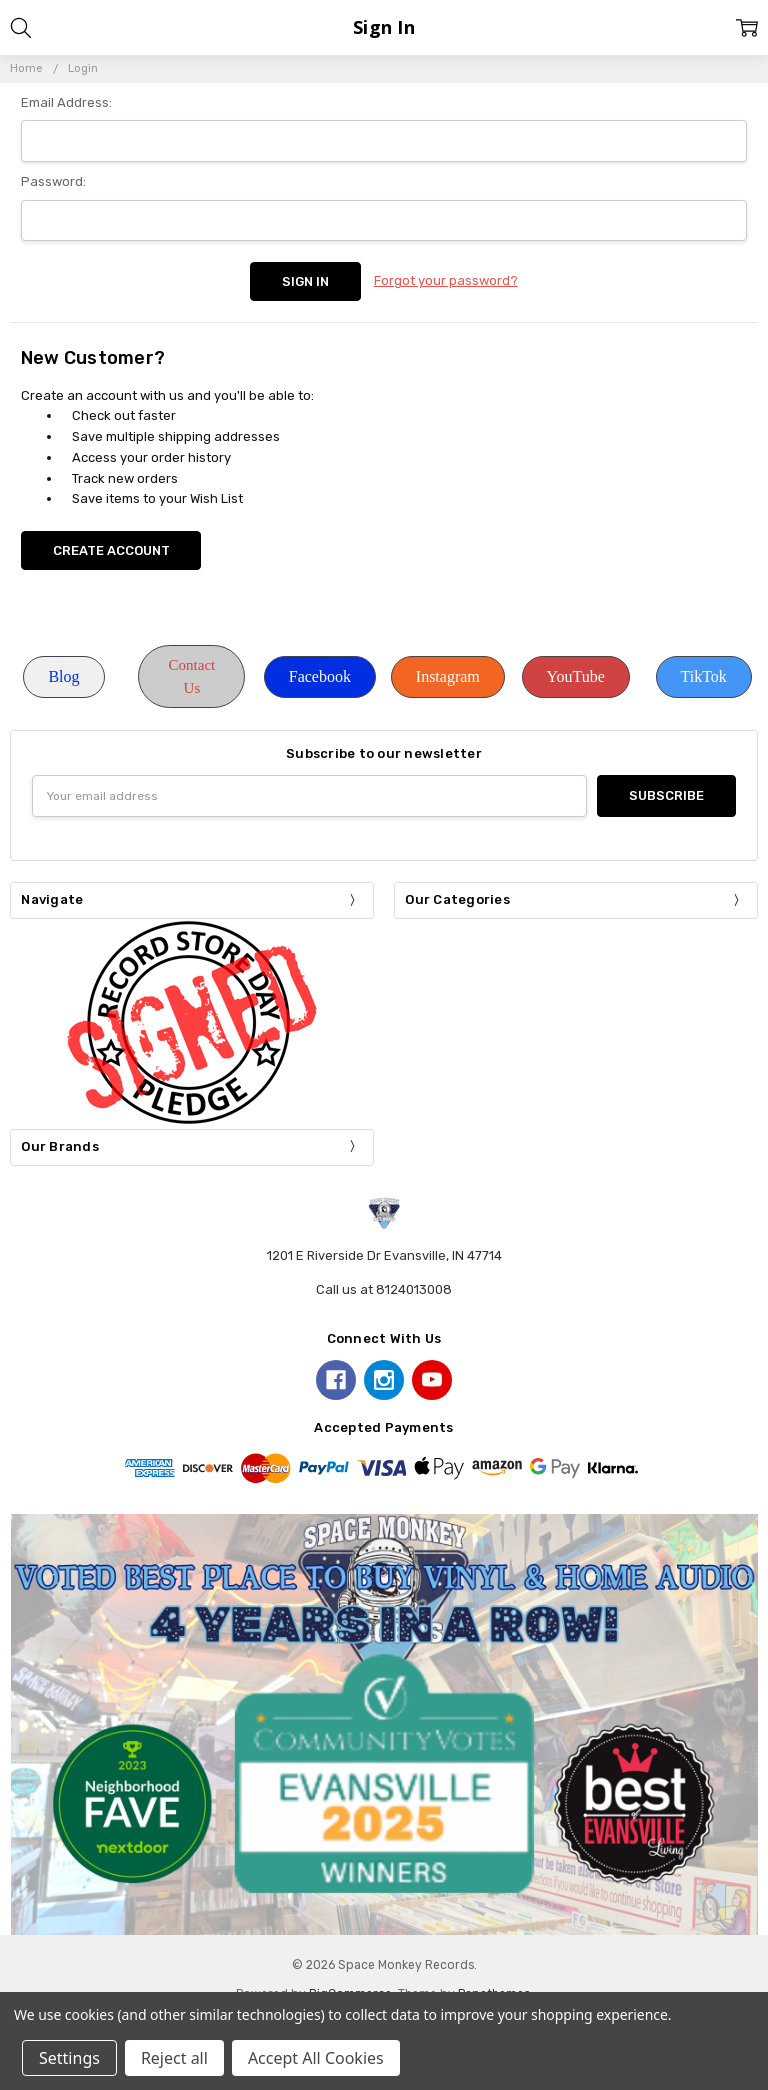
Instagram (448, 676)
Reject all (174, 2058)
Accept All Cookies (316, 2058)
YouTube (576, 676)
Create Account (111, 550)
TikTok (704, 676)
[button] (63, 677)
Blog (63, 676)
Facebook (320, 676)
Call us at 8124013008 (384, 1289)
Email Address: (66, 102)
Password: (53, 181)
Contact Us (192, 676)
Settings (69, 2058)
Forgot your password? (446, 280)
